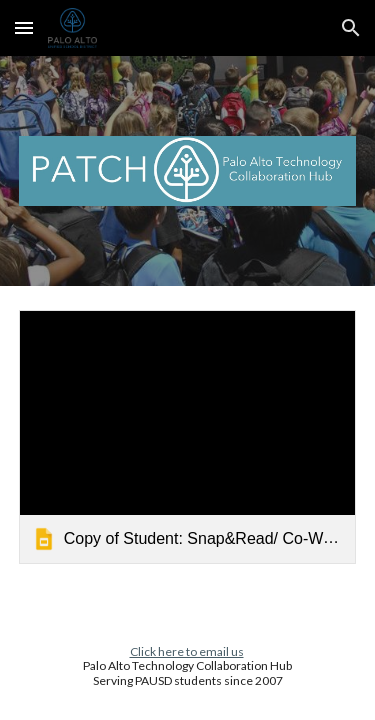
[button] (24, 27)
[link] (188, 436)
